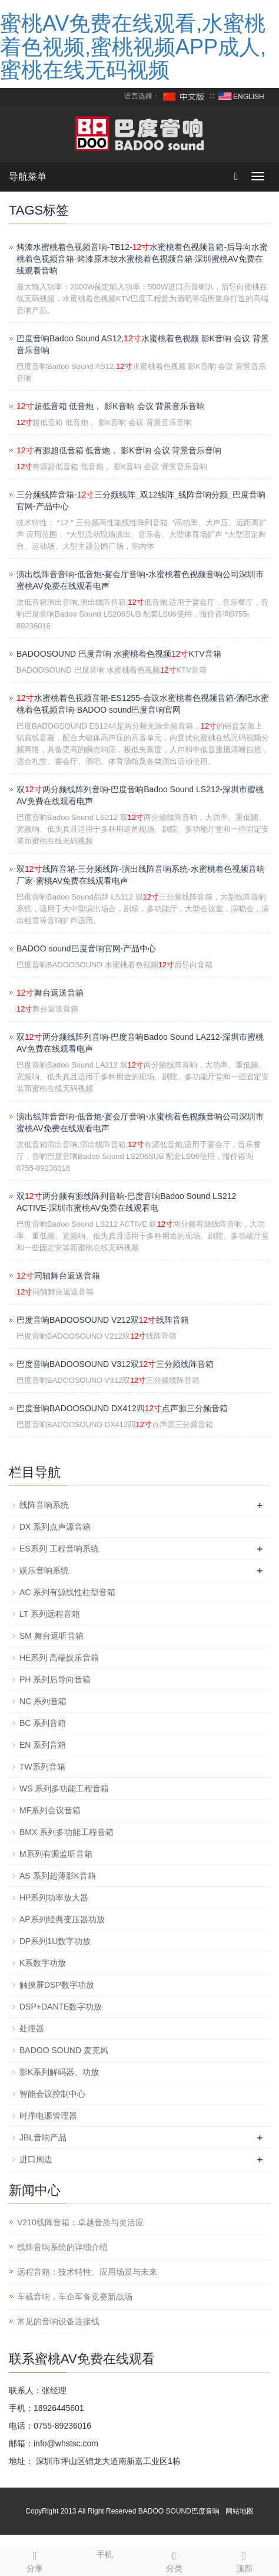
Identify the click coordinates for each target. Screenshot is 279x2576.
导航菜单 (27, 177)
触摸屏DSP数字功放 (56, 1984)
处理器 (31, 2028)
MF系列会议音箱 (50, 1810)
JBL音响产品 (43, 2137)
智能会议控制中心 (52, 2094)
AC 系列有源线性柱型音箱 (67, 1592)
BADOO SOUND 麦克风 (63, 2050)
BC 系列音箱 (42, 1723)
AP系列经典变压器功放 (62, 1919)
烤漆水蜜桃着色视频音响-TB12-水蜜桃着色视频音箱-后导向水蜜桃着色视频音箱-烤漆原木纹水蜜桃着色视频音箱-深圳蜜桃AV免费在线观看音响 (142, 258)
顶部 (245, 2560)
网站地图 (239, 2511)
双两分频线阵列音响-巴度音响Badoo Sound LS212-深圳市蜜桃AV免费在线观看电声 (140, 795)
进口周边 (35, 2159)
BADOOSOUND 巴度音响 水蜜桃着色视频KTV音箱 (118, 653)
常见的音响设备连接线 (58, 2321)
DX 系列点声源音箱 (55, 1526)
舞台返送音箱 (50, 992)
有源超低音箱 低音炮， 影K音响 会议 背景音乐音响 (118, 450)
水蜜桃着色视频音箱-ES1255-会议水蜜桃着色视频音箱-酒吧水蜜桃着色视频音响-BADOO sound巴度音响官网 (142, 703)
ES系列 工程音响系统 (59, 1548)
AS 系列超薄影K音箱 (57, 1875)
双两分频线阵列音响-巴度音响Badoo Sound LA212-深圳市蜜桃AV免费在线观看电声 (140, 1042)
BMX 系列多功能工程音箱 (66, 1832)
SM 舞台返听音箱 (51, 1636)
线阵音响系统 (44, 1505)
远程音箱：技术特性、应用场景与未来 (87, 2272)
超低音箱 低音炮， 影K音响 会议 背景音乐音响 (110, 406)
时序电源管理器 (48, 2115)
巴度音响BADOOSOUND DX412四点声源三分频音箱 (122, 1408)
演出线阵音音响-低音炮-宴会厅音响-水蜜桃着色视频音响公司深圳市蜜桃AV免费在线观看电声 (140, 580)
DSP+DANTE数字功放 (60, 2006)
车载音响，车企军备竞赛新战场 (74, 2296)
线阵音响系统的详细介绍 (62, 2247)
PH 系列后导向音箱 (55, 1679)
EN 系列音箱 (42, 1745)
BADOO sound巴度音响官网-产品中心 (86, 948)
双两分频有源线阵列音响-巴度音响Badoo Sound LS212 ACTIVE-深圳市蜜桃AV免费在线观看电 (126, 1202)
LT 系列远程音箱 (49, 1614)
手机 (105, 2553)
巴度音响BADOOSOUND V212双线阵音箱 (102, 1320)
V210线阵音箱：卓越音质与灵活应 (80, 2222)
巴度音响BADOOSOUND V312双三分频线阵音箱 (115, 1364)
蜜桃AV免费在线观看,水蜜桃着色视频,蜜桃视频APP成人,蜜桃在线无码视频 (133, 46)
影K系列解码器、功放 (59, 2072)
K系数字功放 (42, 1963)
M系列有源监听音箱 (55, 1854)
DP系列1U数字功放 (55, 1941)
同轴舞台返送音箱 (58, 1275)
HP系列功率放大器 (53, 1897)
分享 (35, 2560)
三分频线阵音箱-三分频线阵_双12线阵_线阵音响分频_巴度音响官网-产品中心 (140, 500)
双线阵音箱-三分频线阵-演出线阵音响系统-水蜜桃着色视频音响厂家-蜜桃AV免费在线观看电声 (140, 874)
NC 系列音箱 (43, 1701)
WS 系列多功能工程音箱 (64, 1788)
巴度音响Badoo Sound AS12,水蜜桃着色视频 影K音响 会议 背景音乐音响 (142, 344)
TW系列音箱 (42, 1766)
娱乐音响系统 (44, 1570)
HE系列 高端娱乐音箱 (59, 1657)
